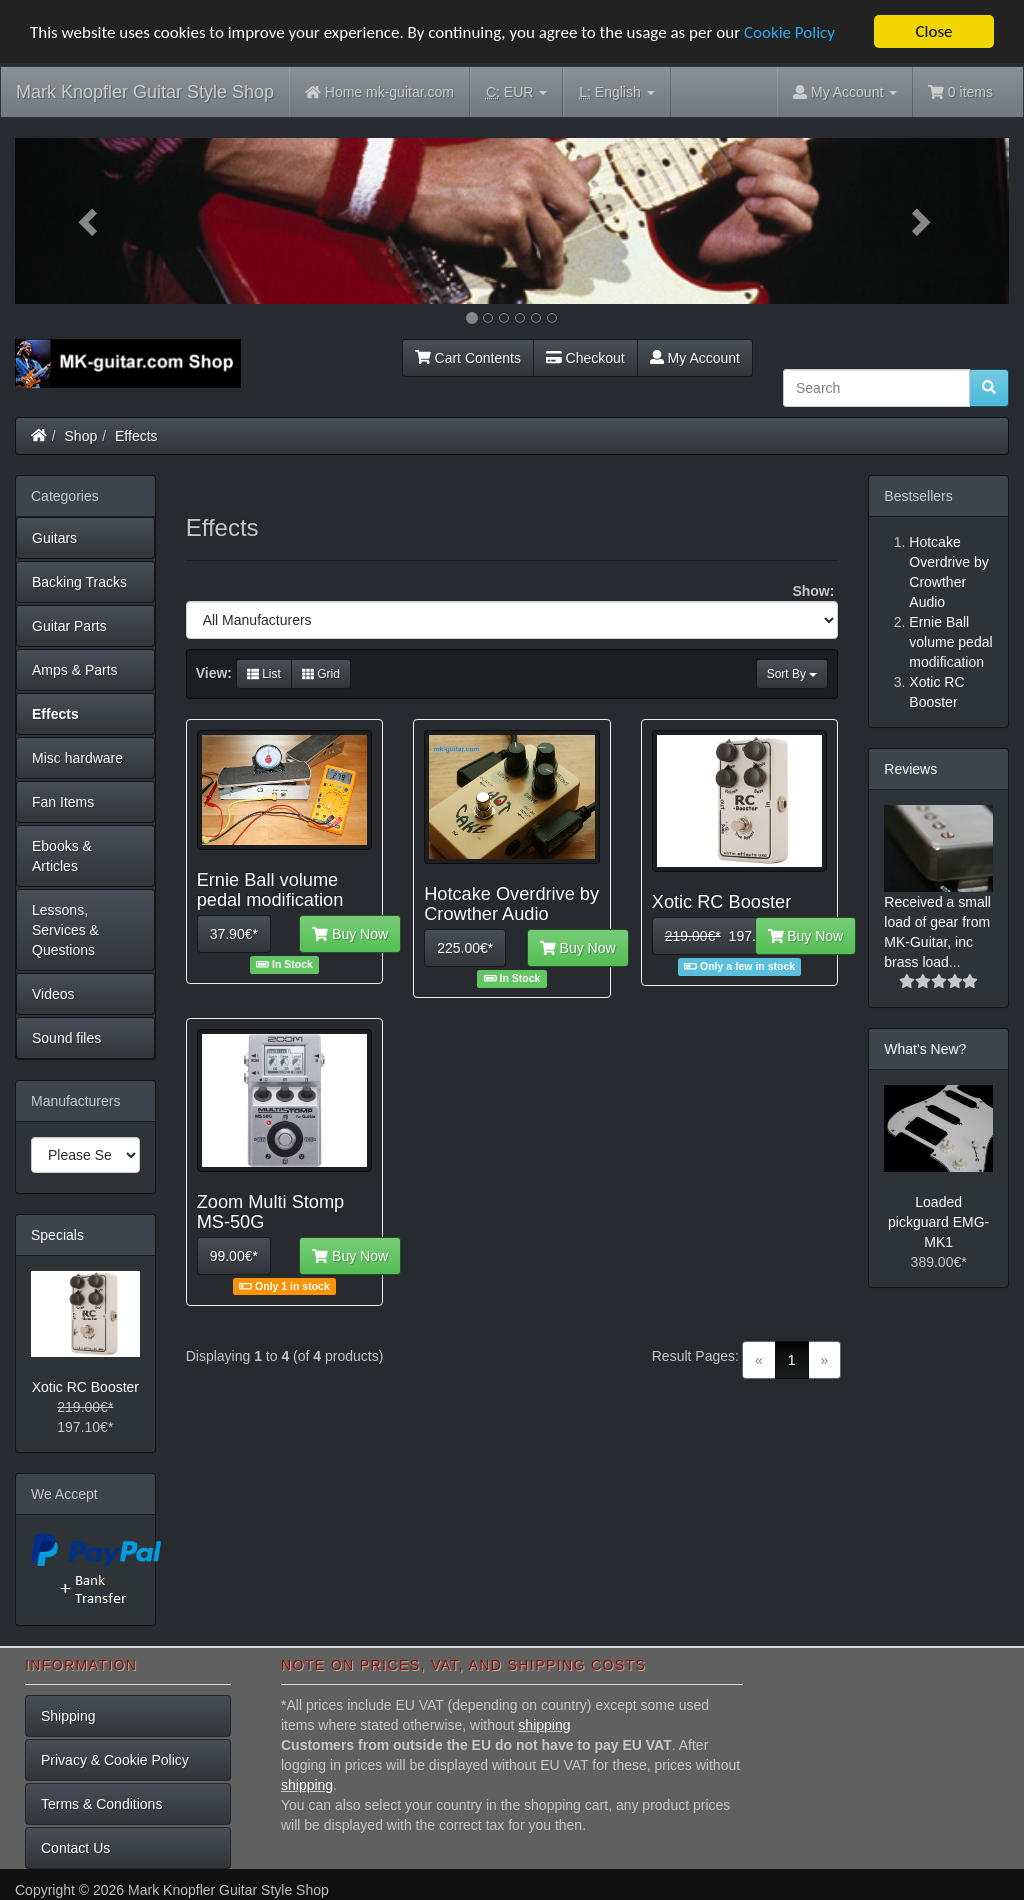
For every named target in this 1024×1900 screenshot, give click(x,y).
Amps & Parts (75, 670)
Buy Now (350, 934)
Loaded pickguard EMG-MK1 (938, 1222)
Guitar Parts (69, 626)
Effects (136, 436)
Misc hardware (77, 758)
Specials (57, 1235)
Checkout (585, 358)
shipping (544, 1725)
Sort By (792, 674)
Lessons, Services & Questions (65, 930)
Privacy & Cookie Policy (115, 1760)
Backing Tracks (79, 582)
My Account (695, 358)
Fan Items (63, 802)
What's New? (925, 1049)
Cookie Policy (789, 32)
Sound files (66, 1038)
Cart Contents (468, 358)
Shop (81, 436)
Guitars (54, 538)
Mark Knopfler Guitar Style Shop (145, 92)
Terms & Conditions (101, 1804)
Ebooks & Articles (62, 856)
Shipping (68, 1716)
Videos (53, 994)
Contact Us (75, 1848)
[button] (89, 221)
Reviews (910, 769)
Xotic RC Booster (85, 1387)
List (264, 674)
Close (933, 31)
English (616, 92)
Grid (321, 674)
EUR (516, 92)
